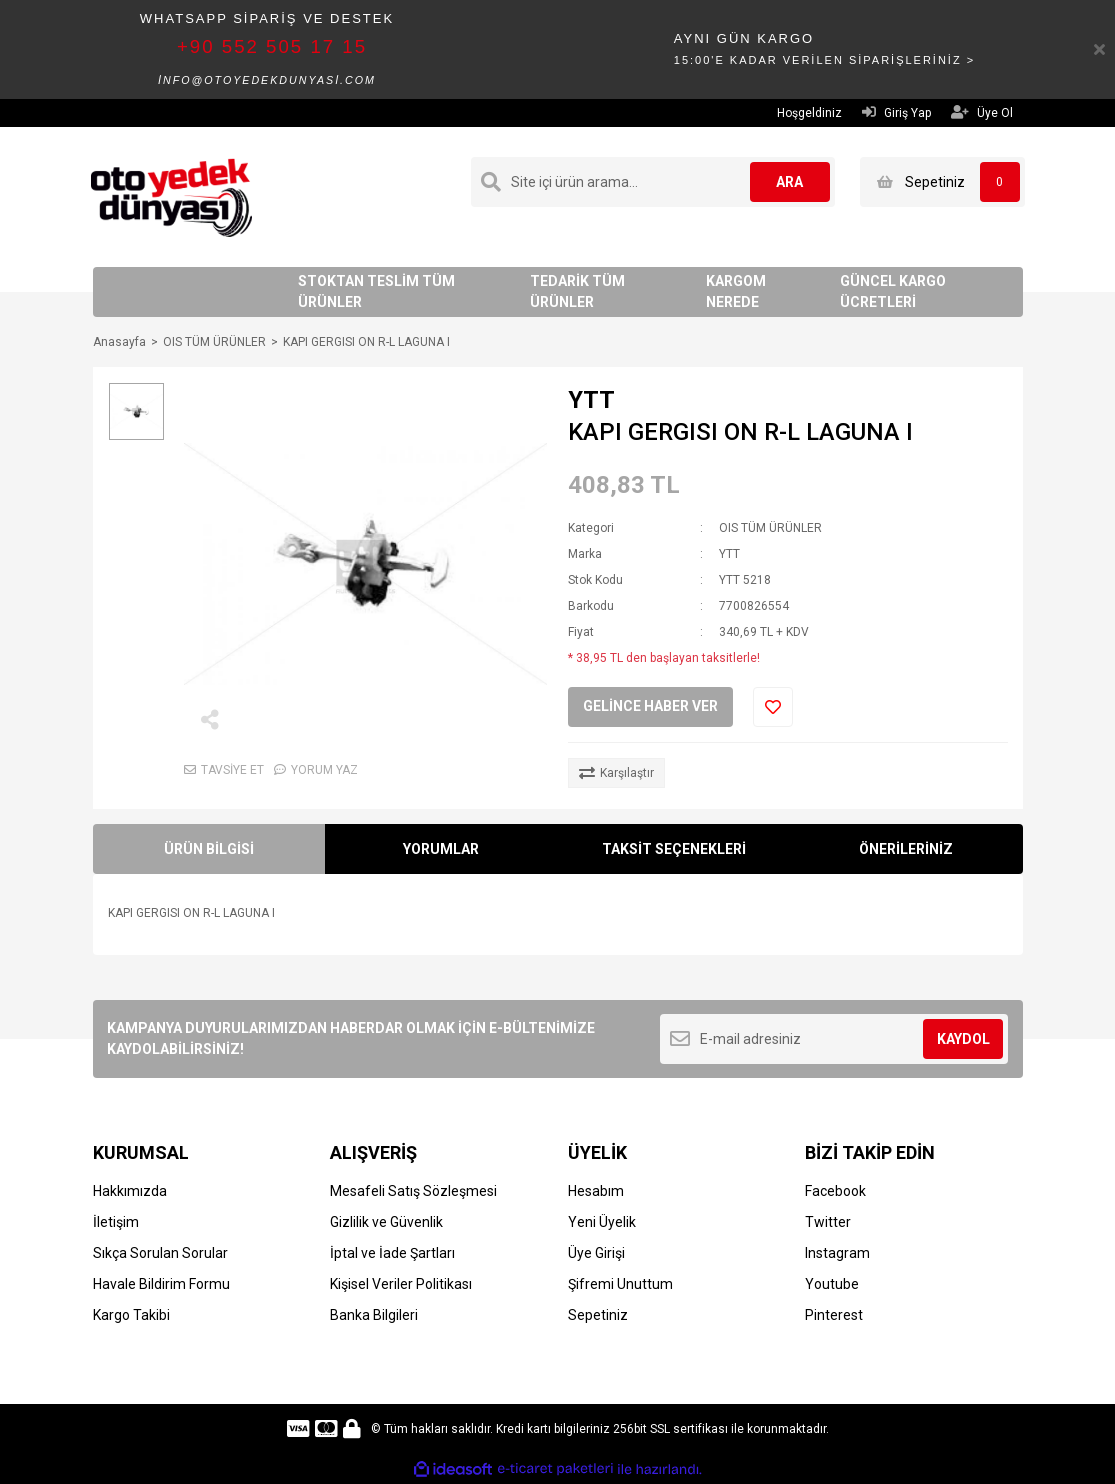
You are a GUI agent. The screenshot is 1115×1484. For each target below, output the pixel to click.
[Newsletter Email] (834, 1039)
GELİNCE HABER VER (650, 706)
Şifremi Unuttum (620, 1284)
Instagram (837, 1253)
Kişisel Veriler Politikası (401, 1284)
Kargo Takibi (131, 1315)
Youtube (832, 1284)
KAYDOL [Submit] (963, 1039)
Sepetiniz (598, 1315)
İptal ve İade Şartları (392, 1253)
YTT (591, 400)
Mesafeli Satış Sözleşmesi (413, 1191)
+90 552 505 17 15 (272, 46)
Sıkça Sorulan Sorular (160, 1253)
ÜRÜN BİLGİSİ (209, 849)
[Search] (653, 182)
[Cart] (942, 182)
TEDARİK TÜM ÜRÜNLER (577, 291)
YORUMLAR (441, 849)
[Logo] (171, 196)
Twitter (828, 1222)
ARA (789, 182)
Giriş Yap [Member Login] (896, 112)
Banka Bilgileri (374, 1315)
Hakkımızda (130, 1191)
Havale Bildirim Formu (161, 1284)
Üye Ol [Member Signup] (982, 112)
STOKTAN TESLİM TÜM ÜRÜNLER (376, 291)
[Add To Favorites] (773, 707)
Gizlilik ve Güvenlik (386, 1222)
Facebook (835, 1191)
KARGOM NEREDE (736, 291)
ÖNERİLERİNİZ (906, 849)
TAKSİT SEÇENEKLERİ (674, 849)
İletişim (116, 1222)
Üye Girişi (596, 1253)
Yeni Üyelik (602, 1222)
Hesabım (596, 1191)
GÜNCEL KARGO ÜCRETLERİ (893, 291)
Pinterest (834, 1315)
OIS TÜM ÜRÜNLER (770, 528)
